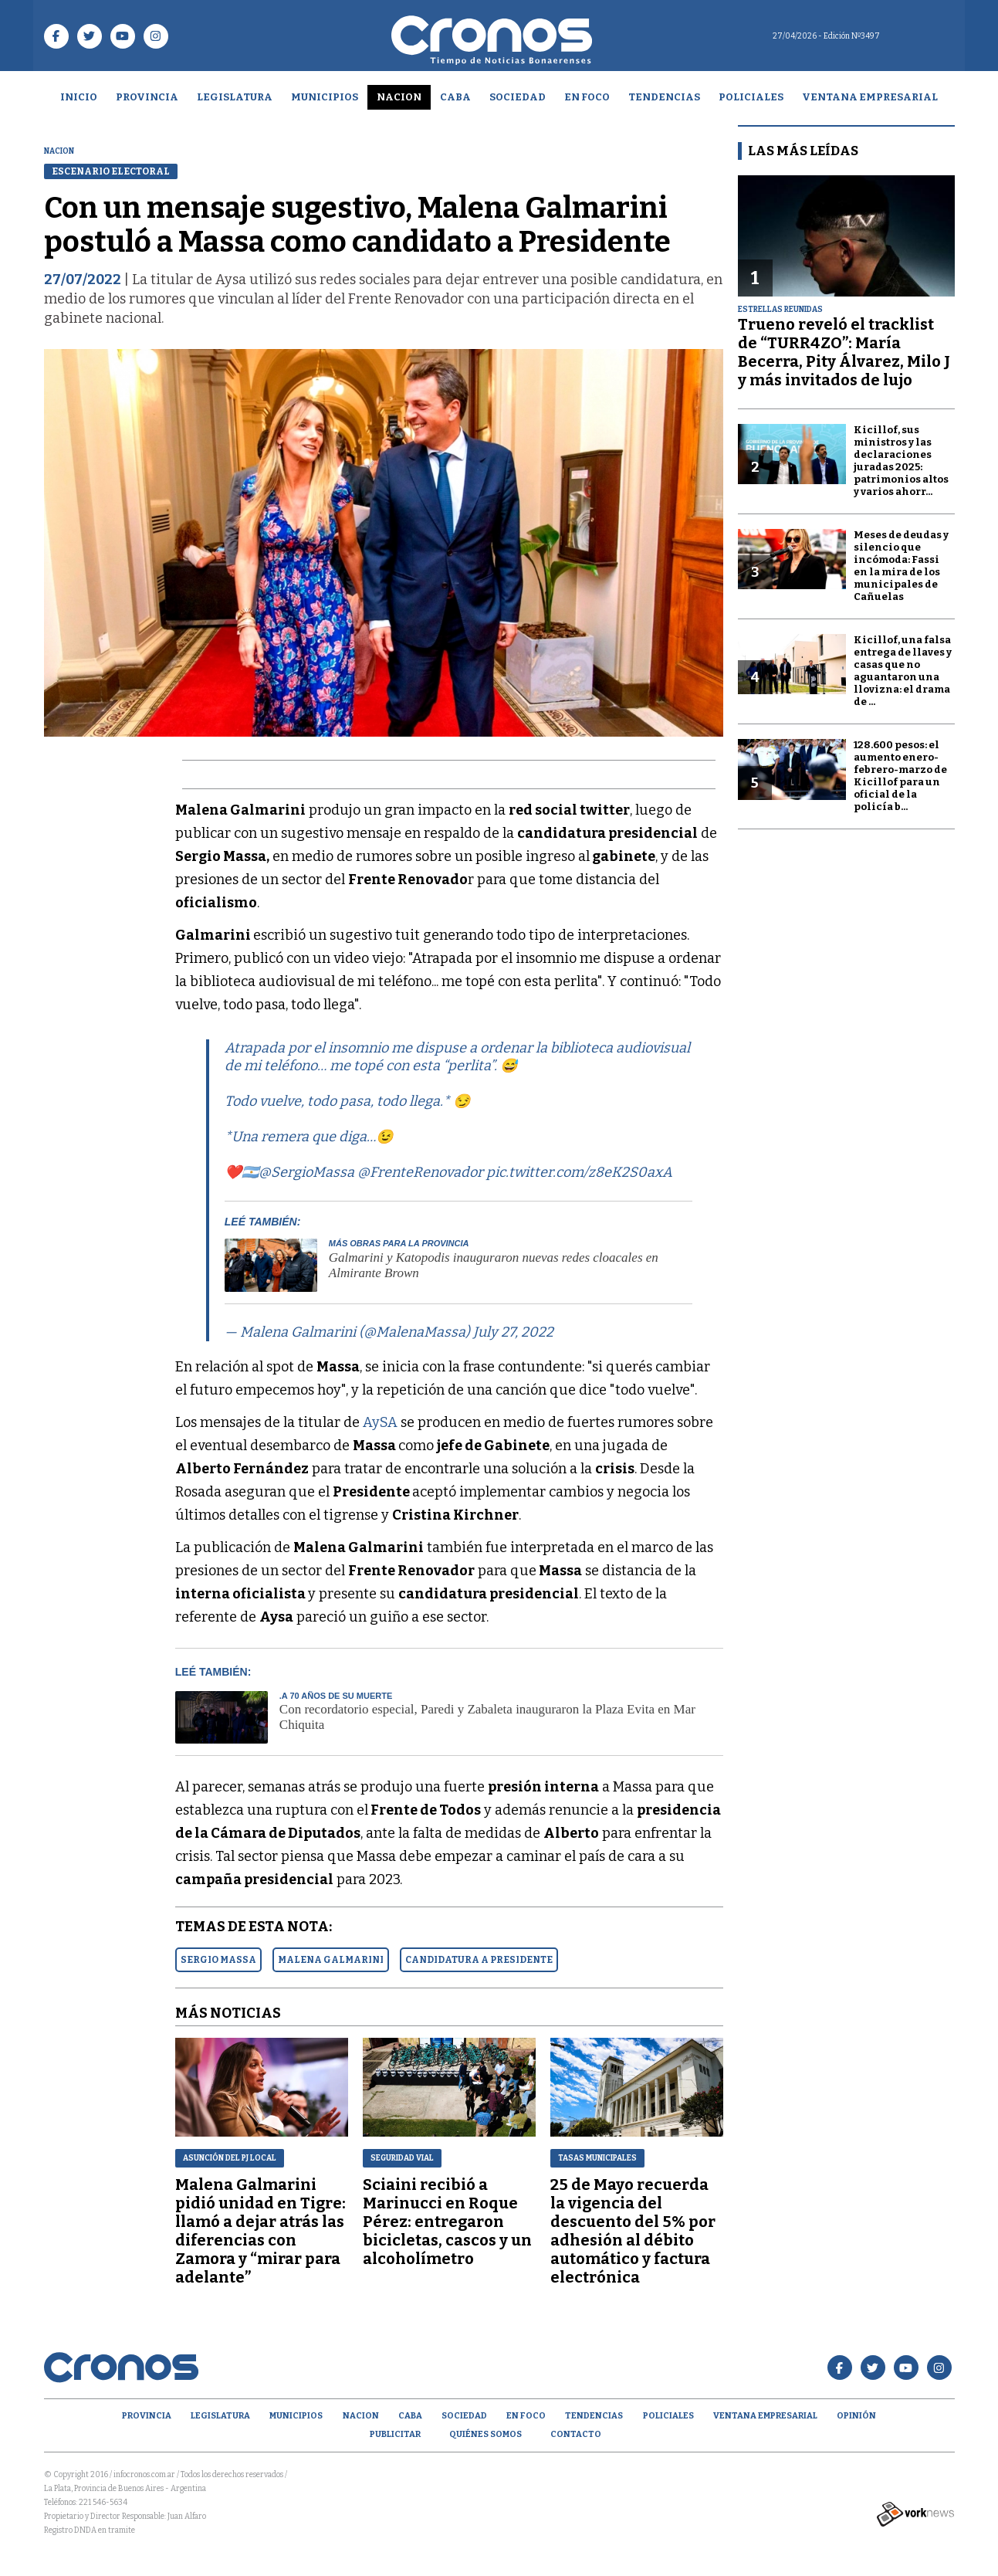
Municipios (324, 97)
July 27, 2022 (513, 1332)
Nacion (399, 97)
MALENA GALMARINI (331, 1959)
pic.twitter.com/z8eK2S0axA (579, 1172)
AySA (379, 1422)
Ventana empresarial (870, 97)
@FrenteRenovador (420, 1172)
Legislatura (234, 97)
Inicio (78, 97)
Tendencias (664, 97)
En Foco (587, 97)
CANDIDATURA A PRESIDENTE (479, 1959)
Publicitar (395, 2434)
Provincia (147, 97)
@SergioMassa (306, 1172)
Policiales (751, 97)
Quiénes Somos (485, 2434)
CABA (455, 97)
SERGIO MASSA (218, 1959)
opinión (856, 2416)
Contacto (575, 2434)
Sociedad (517, 97)
